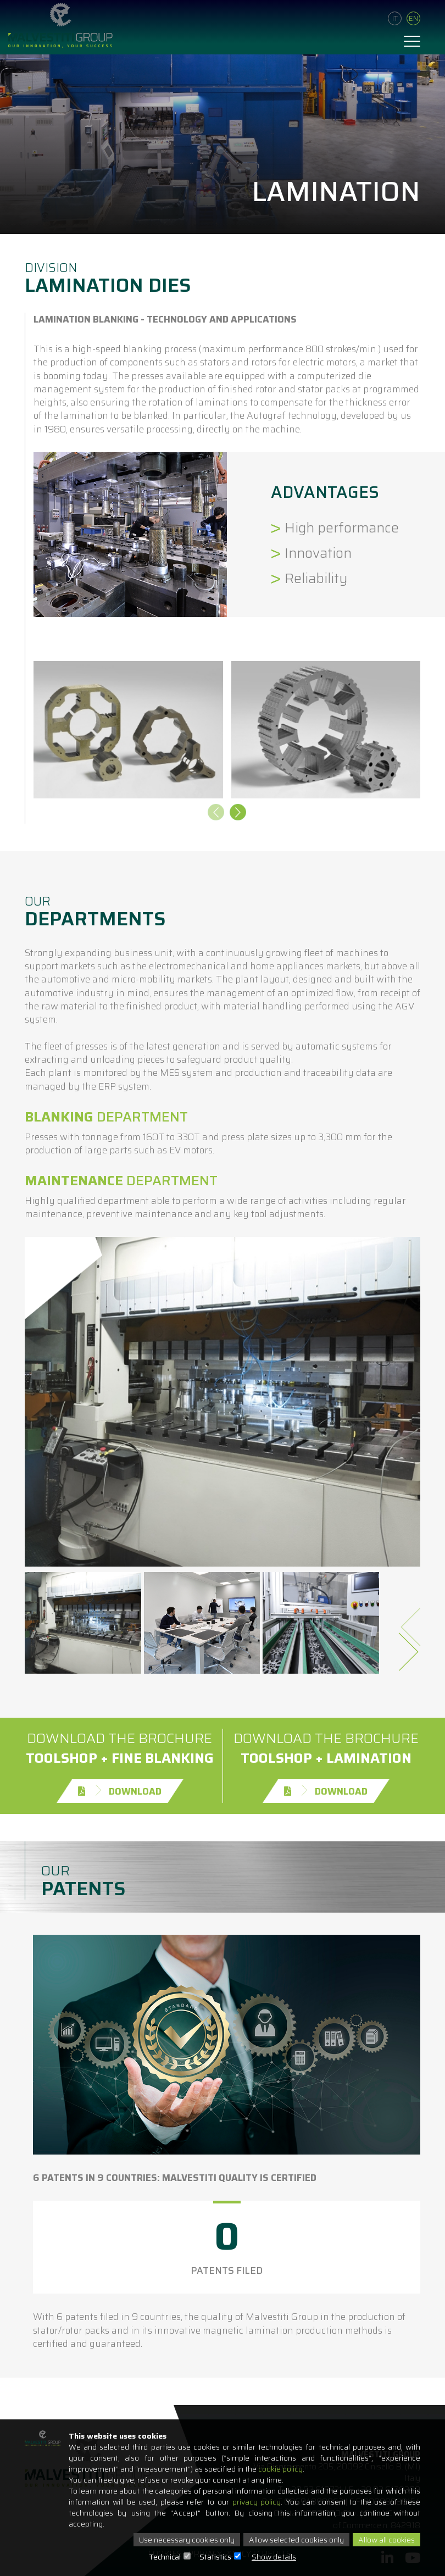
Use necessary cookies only (187, 2540)
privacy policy (256, 2502)
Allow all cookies (386, 2540)
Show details (274, 2557)
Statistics (215, 2556)
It (395, 18)
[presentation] (216, 814)
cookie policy (280, 2469)
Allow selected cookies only (296, 2540)
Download (120, 1791)
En (413, 18)
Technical (165, 2556)
